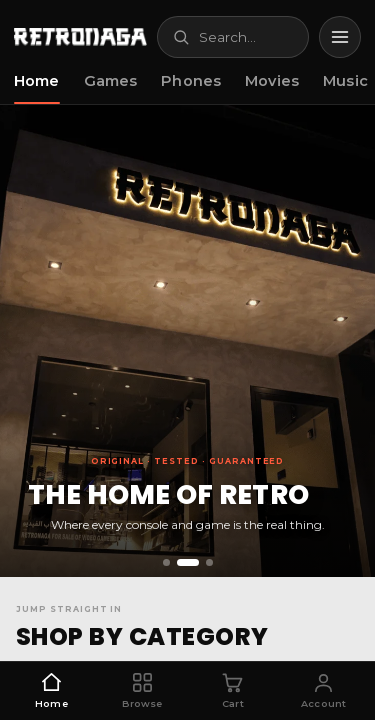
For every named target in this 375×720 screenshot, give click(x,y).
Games (111, 81)
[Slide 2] (188, 562)
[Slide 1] (166, 562)
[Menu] (340, 37)
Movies (272, 81)
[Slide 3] (209, 562)
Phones (191, 81)
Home (37, 81)
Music (345, 81)
